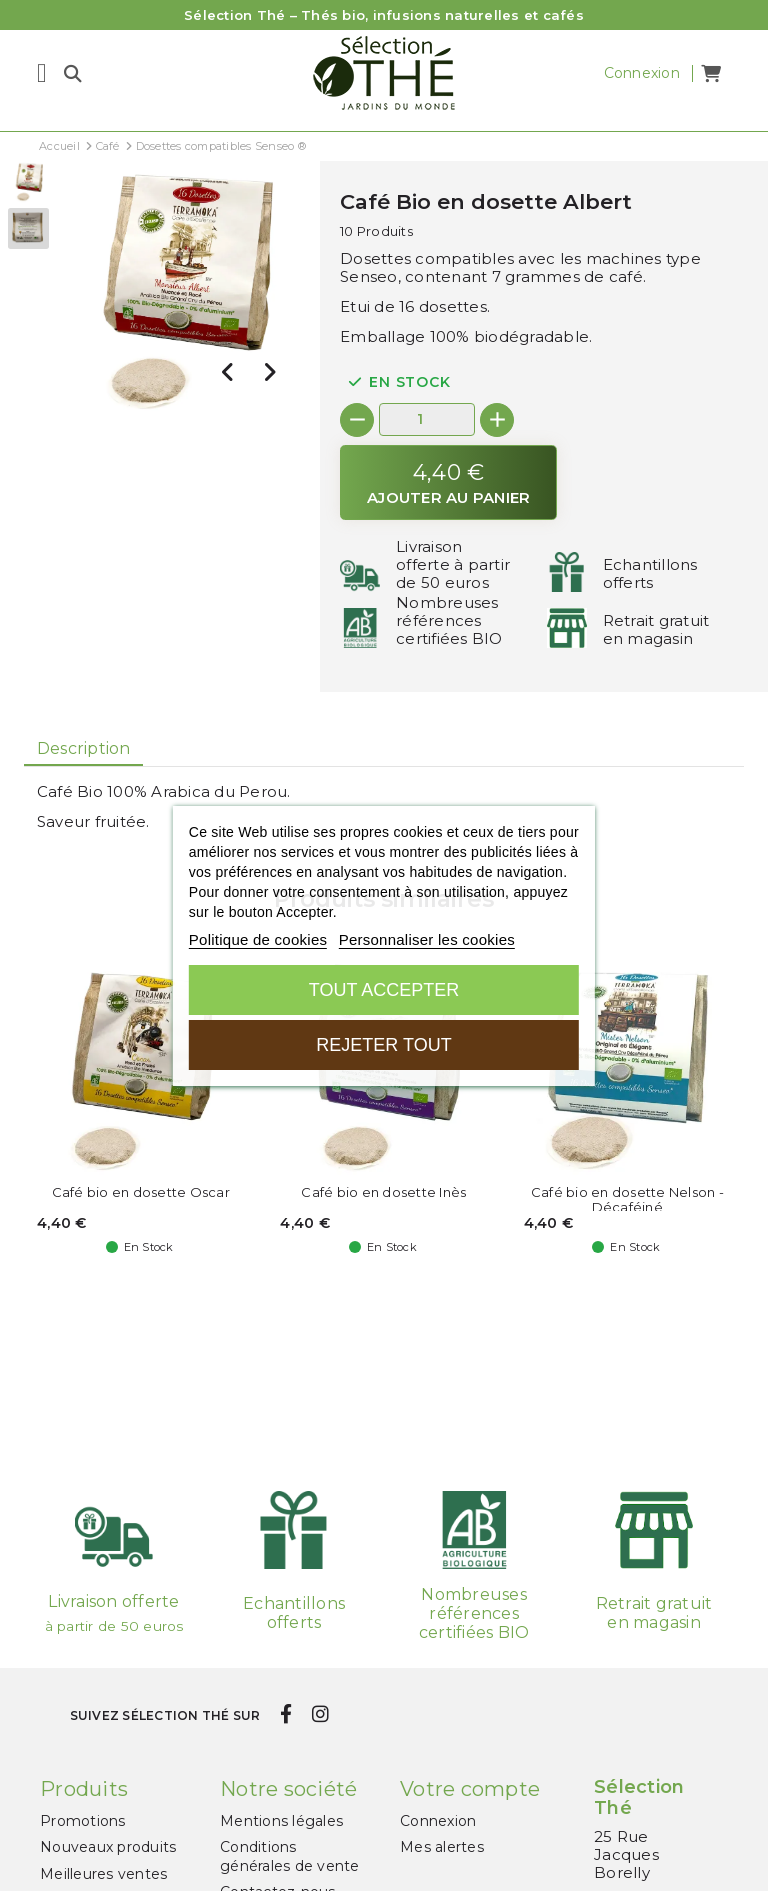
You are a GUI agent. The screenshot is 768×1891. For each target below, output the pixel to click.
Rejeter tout (383, 1045)
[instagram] (320, 1715)
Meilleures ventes (103, 1874)
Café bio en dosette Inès (383, 1192)
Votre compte (470, 1789)
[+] (497, 420)
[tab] (83, 749)
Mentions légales (281, 1821)
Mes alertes (442, 1847)
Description (84, 748)
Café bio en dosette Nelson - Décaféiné (627, 1200)
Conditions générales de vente (290, 1856)
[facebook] (286, 1715)
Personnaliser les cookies (427, 939)
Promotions (83, 1821)
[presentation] (228, 372)
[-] (357, 420)
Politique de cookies (258, 939)
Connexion (438, 1821)
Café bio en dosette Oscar (141, 1192)
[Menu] (42, 73)
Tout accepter (384, 990)
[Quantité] (427, 419)
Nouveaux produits (108, 1847)
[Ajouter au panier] (448, 483)
